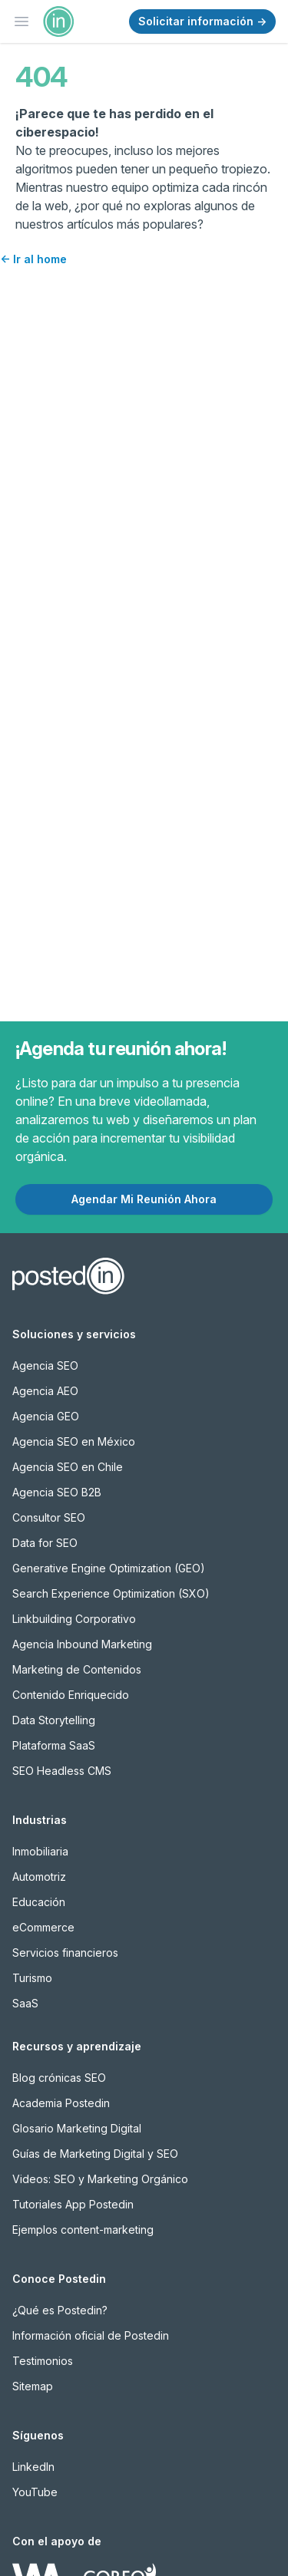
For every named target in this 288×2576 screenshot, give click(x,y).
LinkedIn (33, 2466)
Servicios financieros (65, 1952)
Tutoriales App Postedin (73, 2204)
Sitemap (32, 2386)
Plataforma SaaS (53, 1745)
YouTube (35, 2491)
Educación (38, 1901)
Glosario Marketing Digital (76, 2128)
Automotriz (39, 1876)
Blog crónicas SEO (59, 2077)
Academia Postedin (61, 2102)
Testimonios (42, 2360)
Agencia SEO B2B (56, 1492)
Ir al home (33, 259)
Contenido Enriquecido (70, 1694)
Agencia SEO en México (73, 1441)
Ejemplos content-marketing (83, 2229)
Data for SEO (45, 1542)
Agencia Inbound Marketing (82, 1644)
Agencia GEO (45, 1416)
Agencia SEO (45, 1365)
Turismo (32, 1977)
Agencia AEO (45, 1390)
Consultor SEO (48, 1517)
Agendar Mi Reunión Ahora (144, 1199)
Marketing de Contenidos (76, 1669)
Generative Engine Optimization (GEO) (108, 1568)
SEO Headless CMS (61, 1770)
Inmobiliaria (40, 1851)
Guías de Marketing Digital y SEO (95, 2153)
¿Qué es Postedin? (60, 2310)
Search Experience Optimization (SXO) (111, 1593)
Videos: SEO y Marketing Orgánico (100, 2178)
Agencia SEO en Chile (67, 1466)
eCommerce (43, 1927)
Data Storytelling (53, 1720)
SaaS (25, 2003)
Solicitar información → (202, 21)
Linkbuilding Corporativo (74, 1618)
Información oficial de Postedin (90, 2335)
